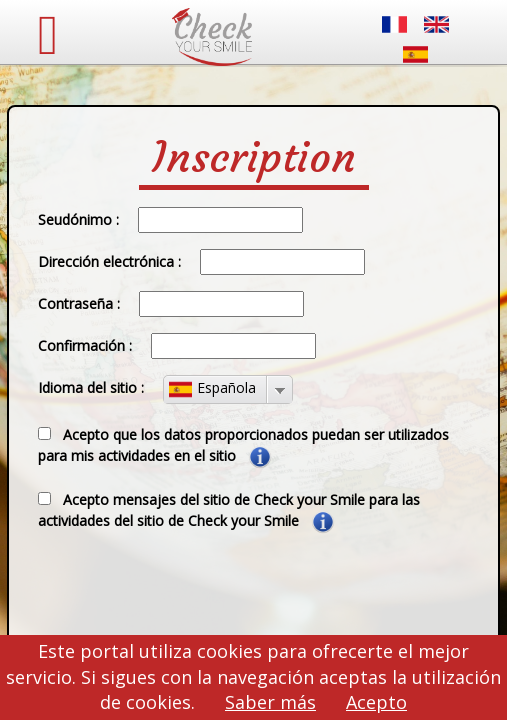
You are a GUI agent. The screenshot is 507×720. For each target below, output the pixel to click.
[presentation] (175, 592)
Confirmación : (85, 345)
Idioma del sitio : (91, 387)
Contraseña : (79, 303)
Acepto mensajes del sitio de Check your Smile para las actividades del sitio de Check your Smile (229, 512)
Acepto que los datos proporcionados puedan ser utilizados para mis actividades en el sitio (243, 447)
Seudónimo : (78, 219)
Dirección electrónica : (109, 261)
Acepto (376, 702)
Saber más (270, 702)
